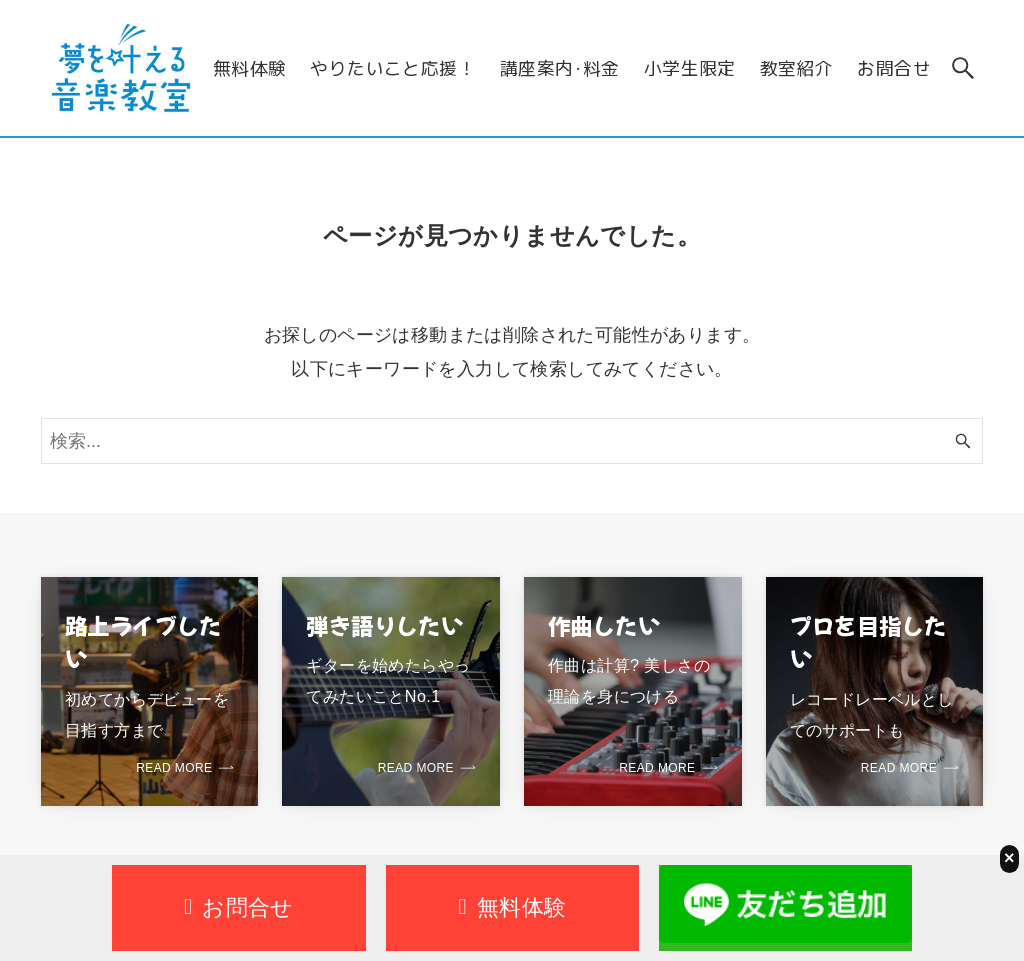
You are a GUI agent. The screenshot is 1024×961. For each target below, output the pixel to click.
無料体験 (513, 907)
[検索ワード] (512, 441)
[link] (150, 691)
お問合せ (239, 907)
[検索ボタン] (963, 68)
